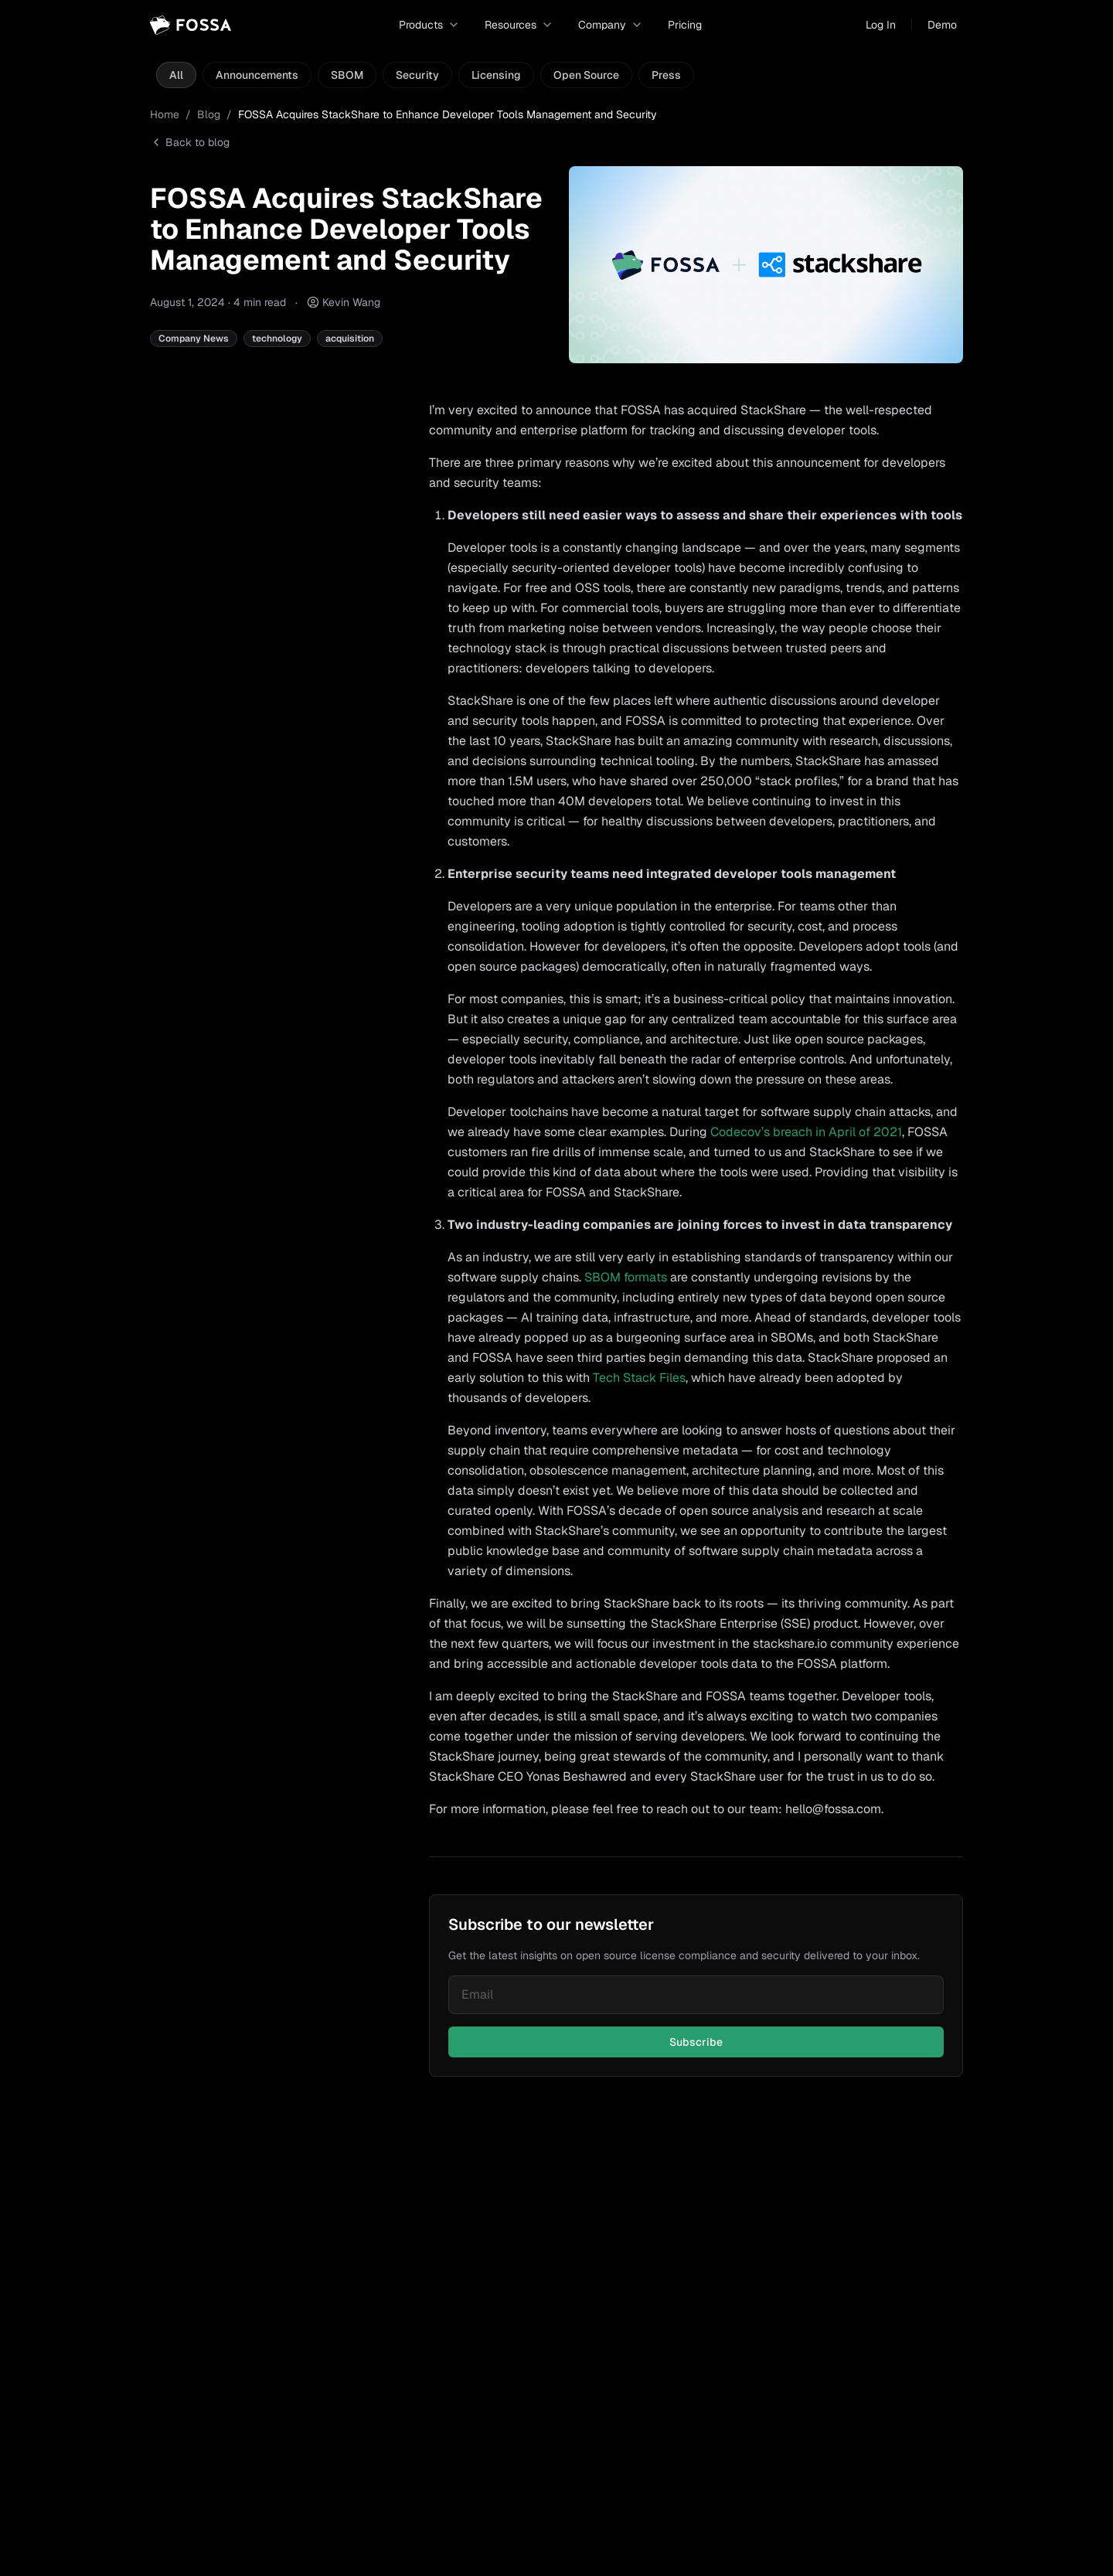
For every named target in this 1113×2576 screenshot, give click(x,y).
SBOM (347, 75)
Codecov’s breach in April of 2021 (806, 1132)
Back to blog (190, 142)
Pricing (685, 25)
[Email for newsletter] (696, 1994)
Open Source (586, 75)
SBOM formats (625, 1277)
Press (666, 75)
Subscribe (696, 2042)
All (176, 75)
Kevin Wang (351, 302)
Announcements (257, 75)
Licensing (496, 75)
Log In (881, 25)
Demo (942, 25)
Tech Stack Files (639, 1378)
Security (417, 75)
